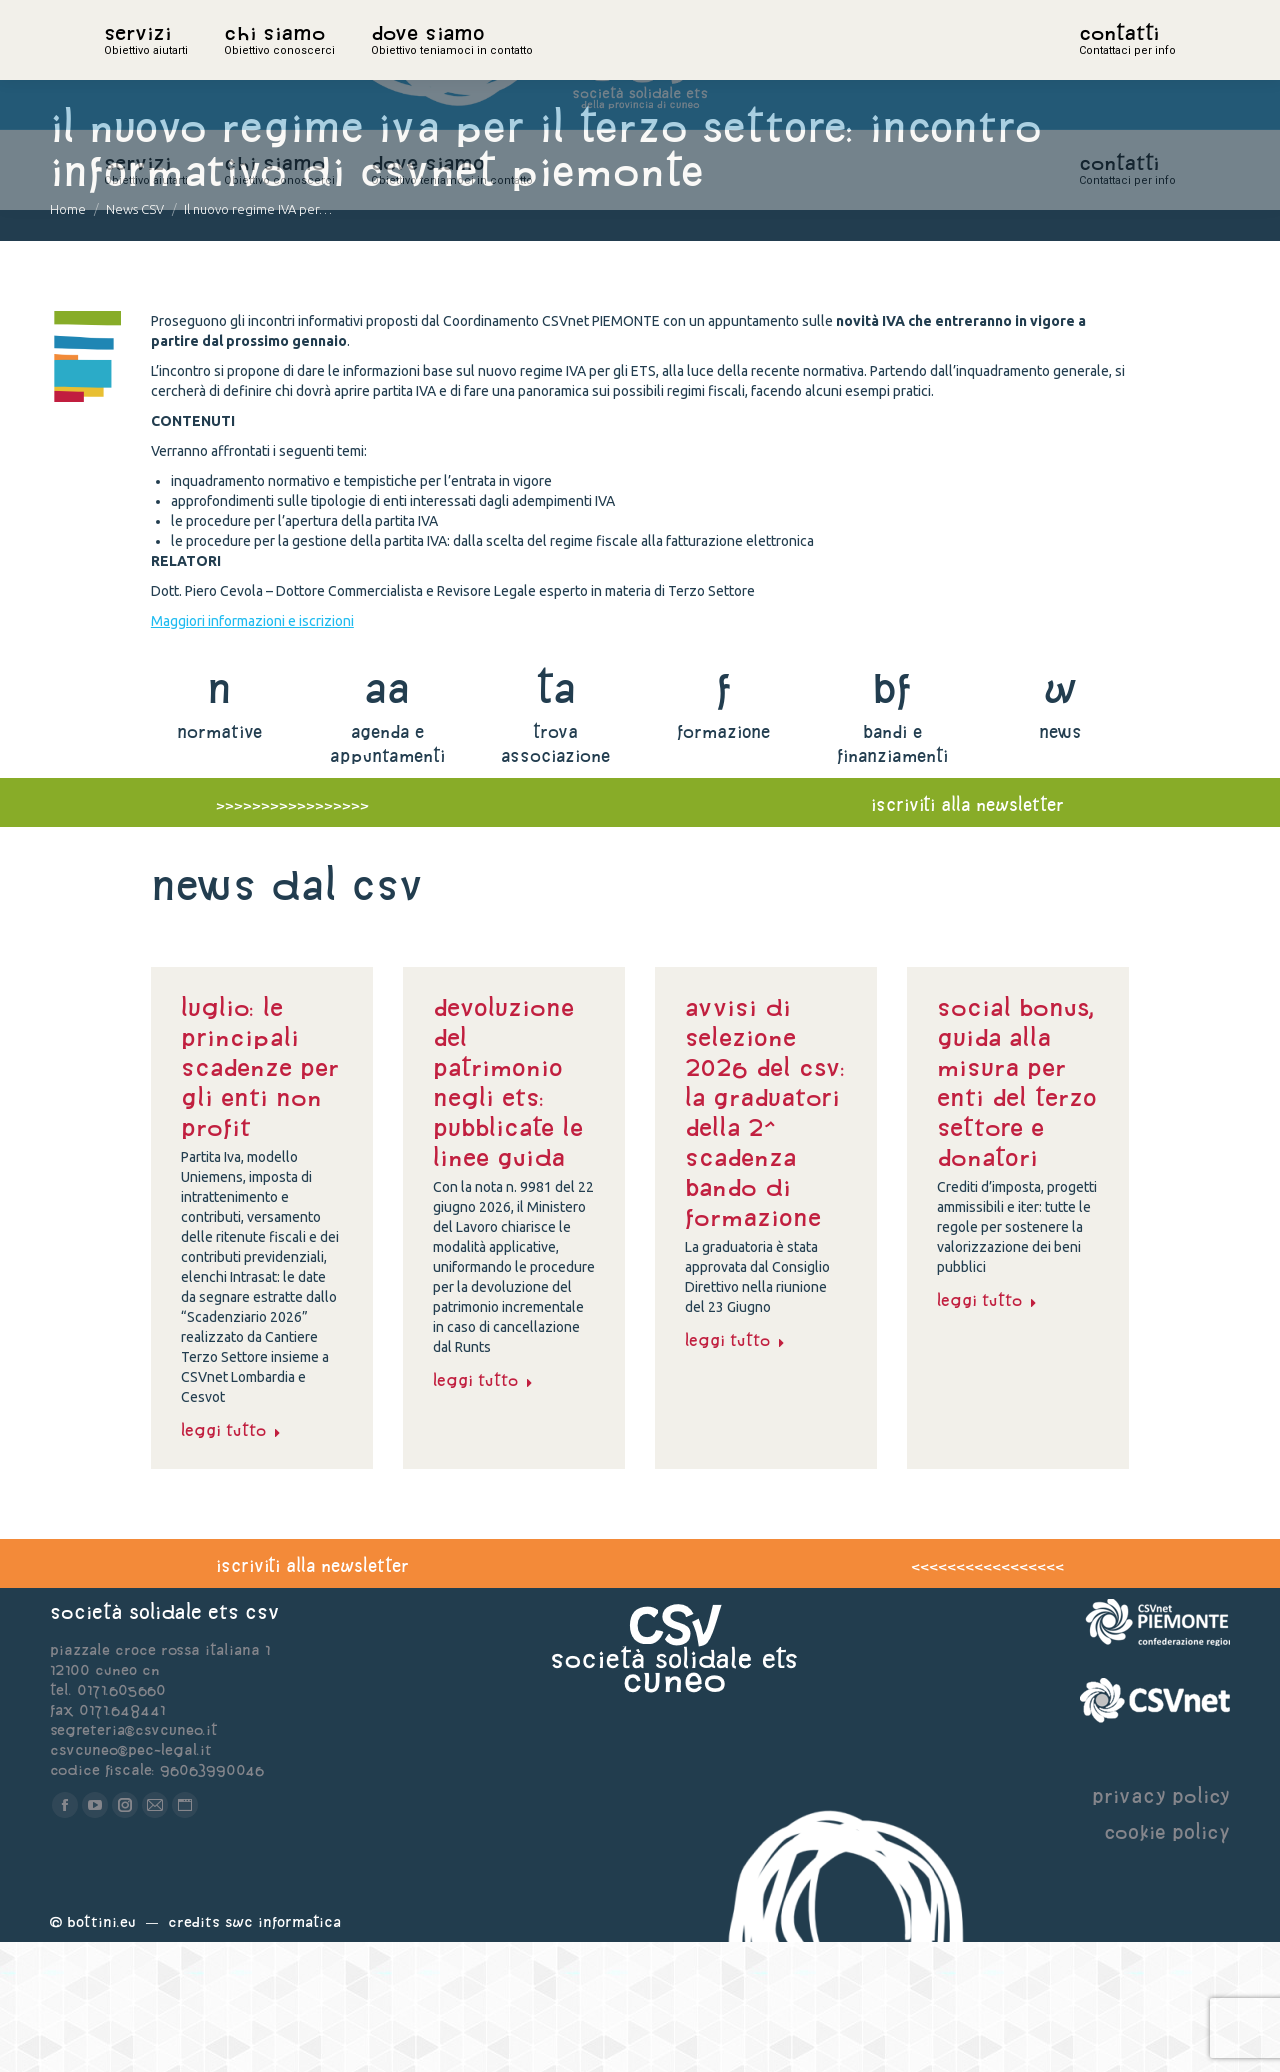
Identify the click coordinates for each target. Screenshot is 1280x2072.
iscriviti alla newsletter (967, 934)
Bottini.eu (101, 2051)
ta (555, 817)
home (126, 65)
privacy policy (1161, 1925)
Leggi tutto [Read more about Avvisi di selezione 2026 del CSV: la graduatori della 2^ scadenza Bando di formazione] (735, 1470)
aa (387, 817)
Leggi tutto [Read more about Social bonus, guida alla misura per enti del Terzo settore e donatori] (987, 1430)
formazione (723, 861)
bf (892, 817)
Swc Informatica (283, 2051)
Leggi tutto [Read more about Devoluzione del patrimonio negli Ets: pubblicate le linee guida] (483, 1510)
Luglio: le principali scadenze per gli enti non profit (260, 1197)
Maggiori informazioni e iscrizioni (252, 751)
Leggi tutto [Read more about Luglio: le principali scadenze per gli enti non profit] (231, 1560)
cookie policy (1167, 1961)
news (1060, 861)
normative (219, 861)
